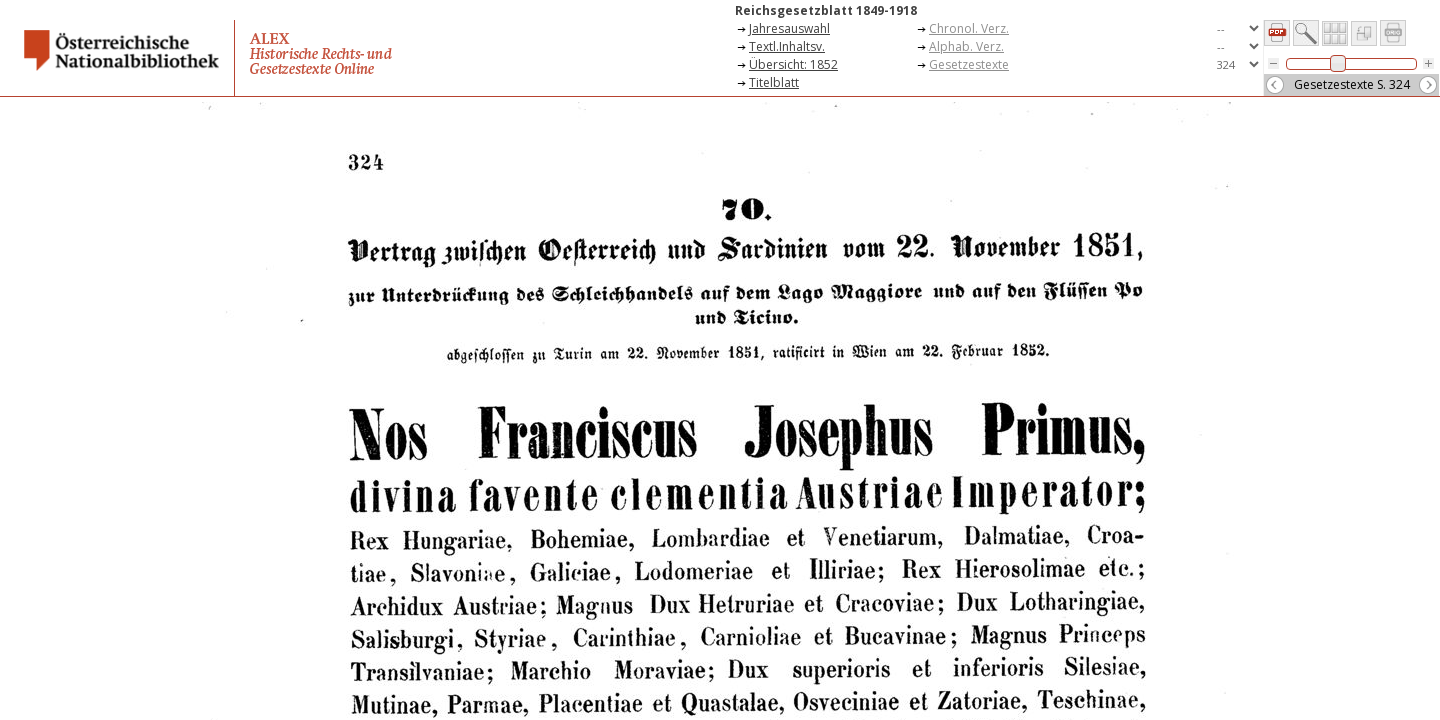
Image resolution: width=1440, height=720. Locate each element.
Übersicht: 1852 (793, 64)
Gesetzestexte (969, 64)
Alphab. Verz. (966, 46)
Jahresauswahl (789, 28)
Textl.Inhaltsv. (787, 46)
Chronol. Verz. (969, 28)
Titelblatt (774, 82)
